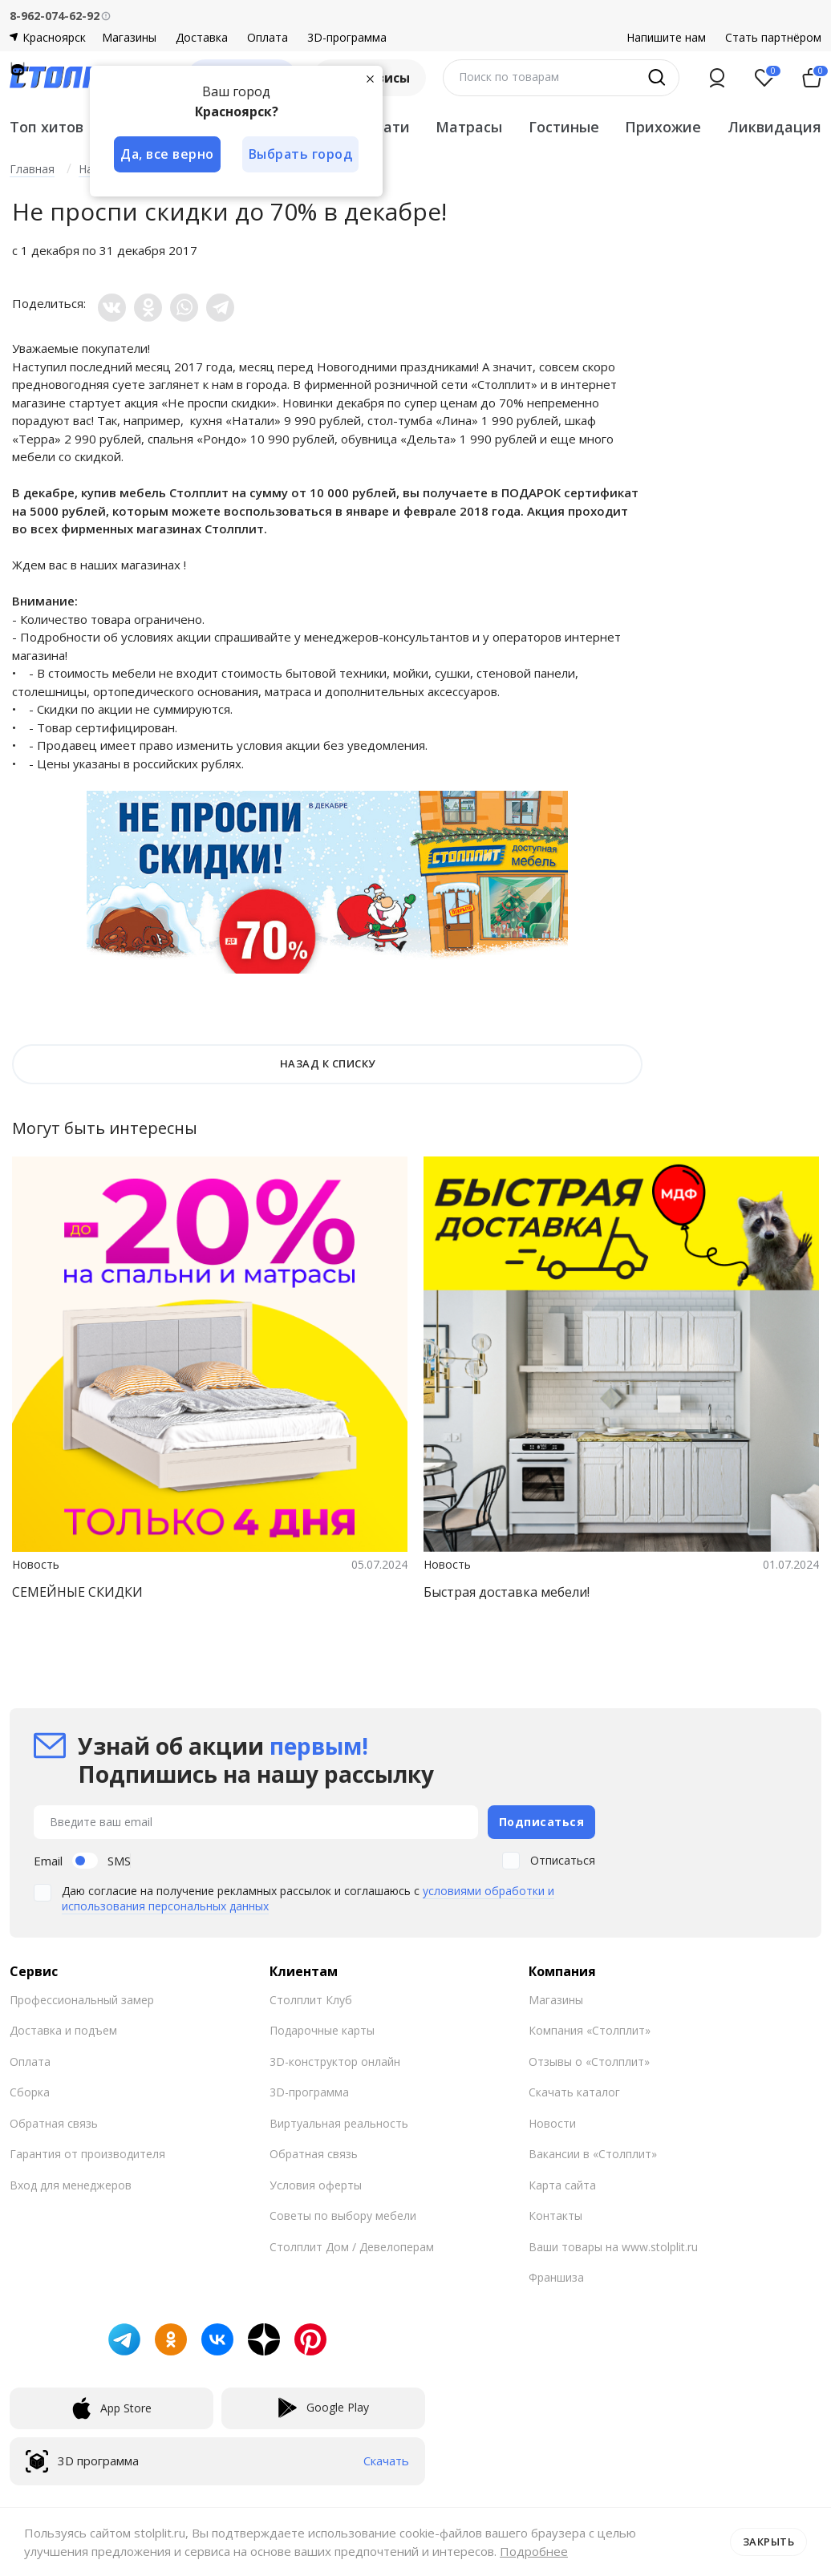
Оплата (267, 37)
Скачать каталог (574, 2092)
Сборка (30, 2092)
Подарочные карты (322, 2030)
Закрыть (769, 2541)
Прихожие (663, 126)
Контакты (555, 2215)
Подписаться (542, 1821)
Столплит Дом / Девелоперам (352, 2246)
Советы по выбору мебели (343, 2215)
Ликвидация (774, 126)
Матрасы (469, 126)
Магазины (129, 37)
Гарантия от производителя (87, 2153)
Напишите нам (666, 37)
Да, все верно (167, 154)
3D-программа (347, 37)
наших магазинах (130, 565)
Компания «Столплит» (590, 2030)
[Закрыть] (370, 78)
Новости (552, 2122)
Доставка (202, 37)
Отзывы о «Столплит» (589, 2060)
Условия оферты (316, 2184)
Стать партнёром (773, 37)
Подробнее (534, 2551)
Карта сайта (562, 2184)
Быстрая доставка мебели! (507, 1592)
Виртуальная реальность (339, 2122)
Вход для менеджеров (71, 2184)
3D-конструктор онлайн (335, 2060)
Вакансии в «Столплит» (593, 2153)
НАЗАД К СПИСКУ (327, 1063)
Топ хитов (46, 126)
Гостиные (564, 126)
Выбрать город (301, 154)
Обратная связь (54, 2122)
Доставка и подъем (63, 2030)
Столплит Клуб (311, 1999)
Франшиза (556, 2277)
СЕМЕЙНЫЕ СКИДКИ (77, 1592)
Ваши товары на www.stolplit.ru (613, 2246)
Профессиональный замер (82, 1999)
